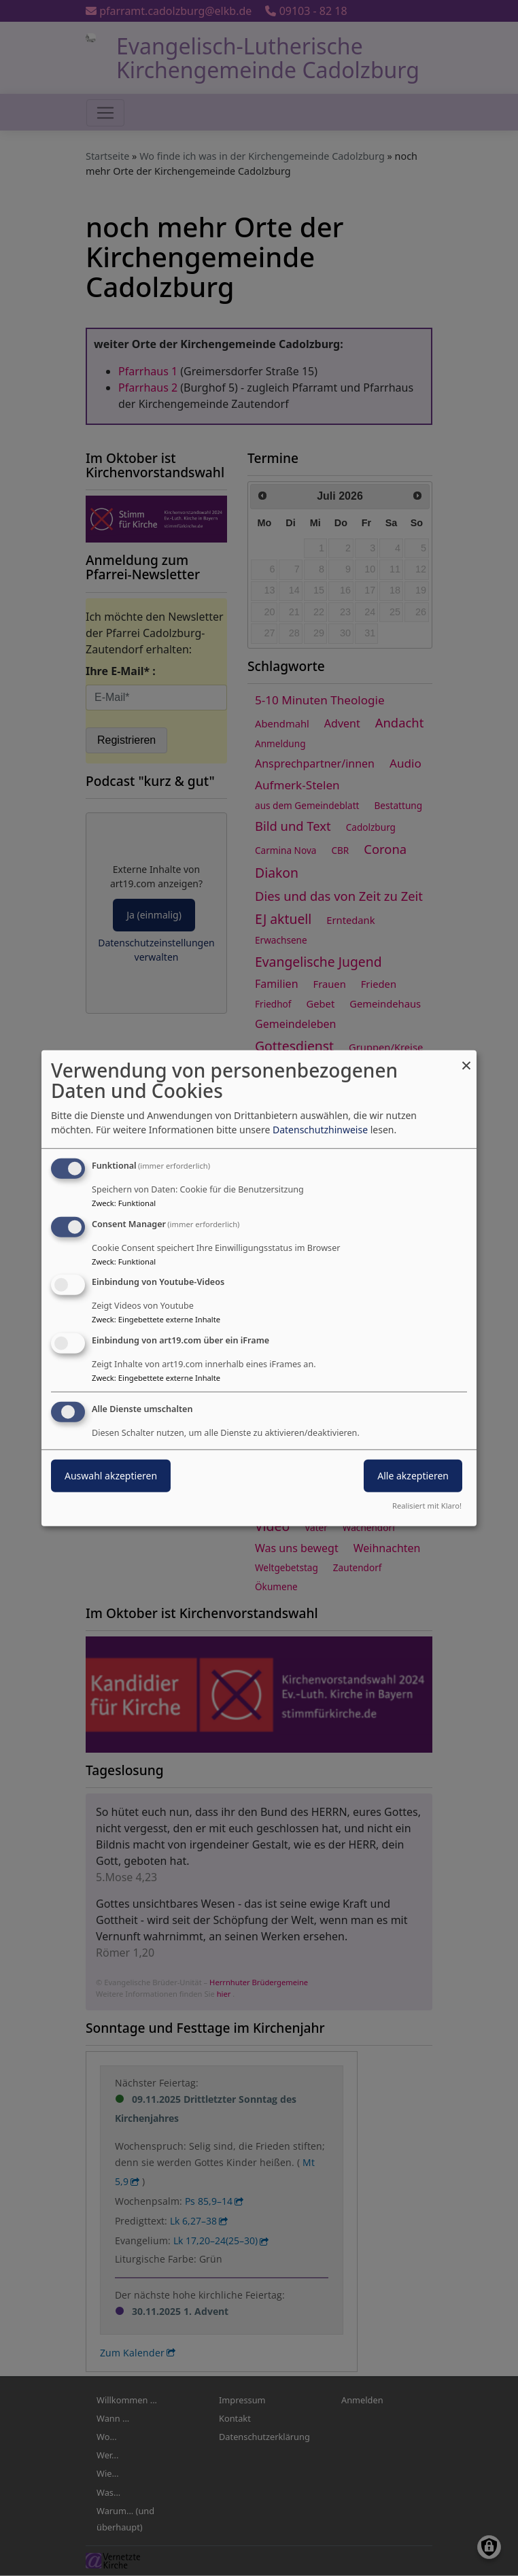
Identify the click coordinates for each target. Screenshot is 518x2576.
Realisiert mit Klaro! (427, 1505)
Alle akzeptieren (413, 1475)
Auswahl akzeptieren (111, 1475)
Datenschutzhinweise (320, 1129)
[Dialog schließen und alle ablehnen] (466, 1058)
